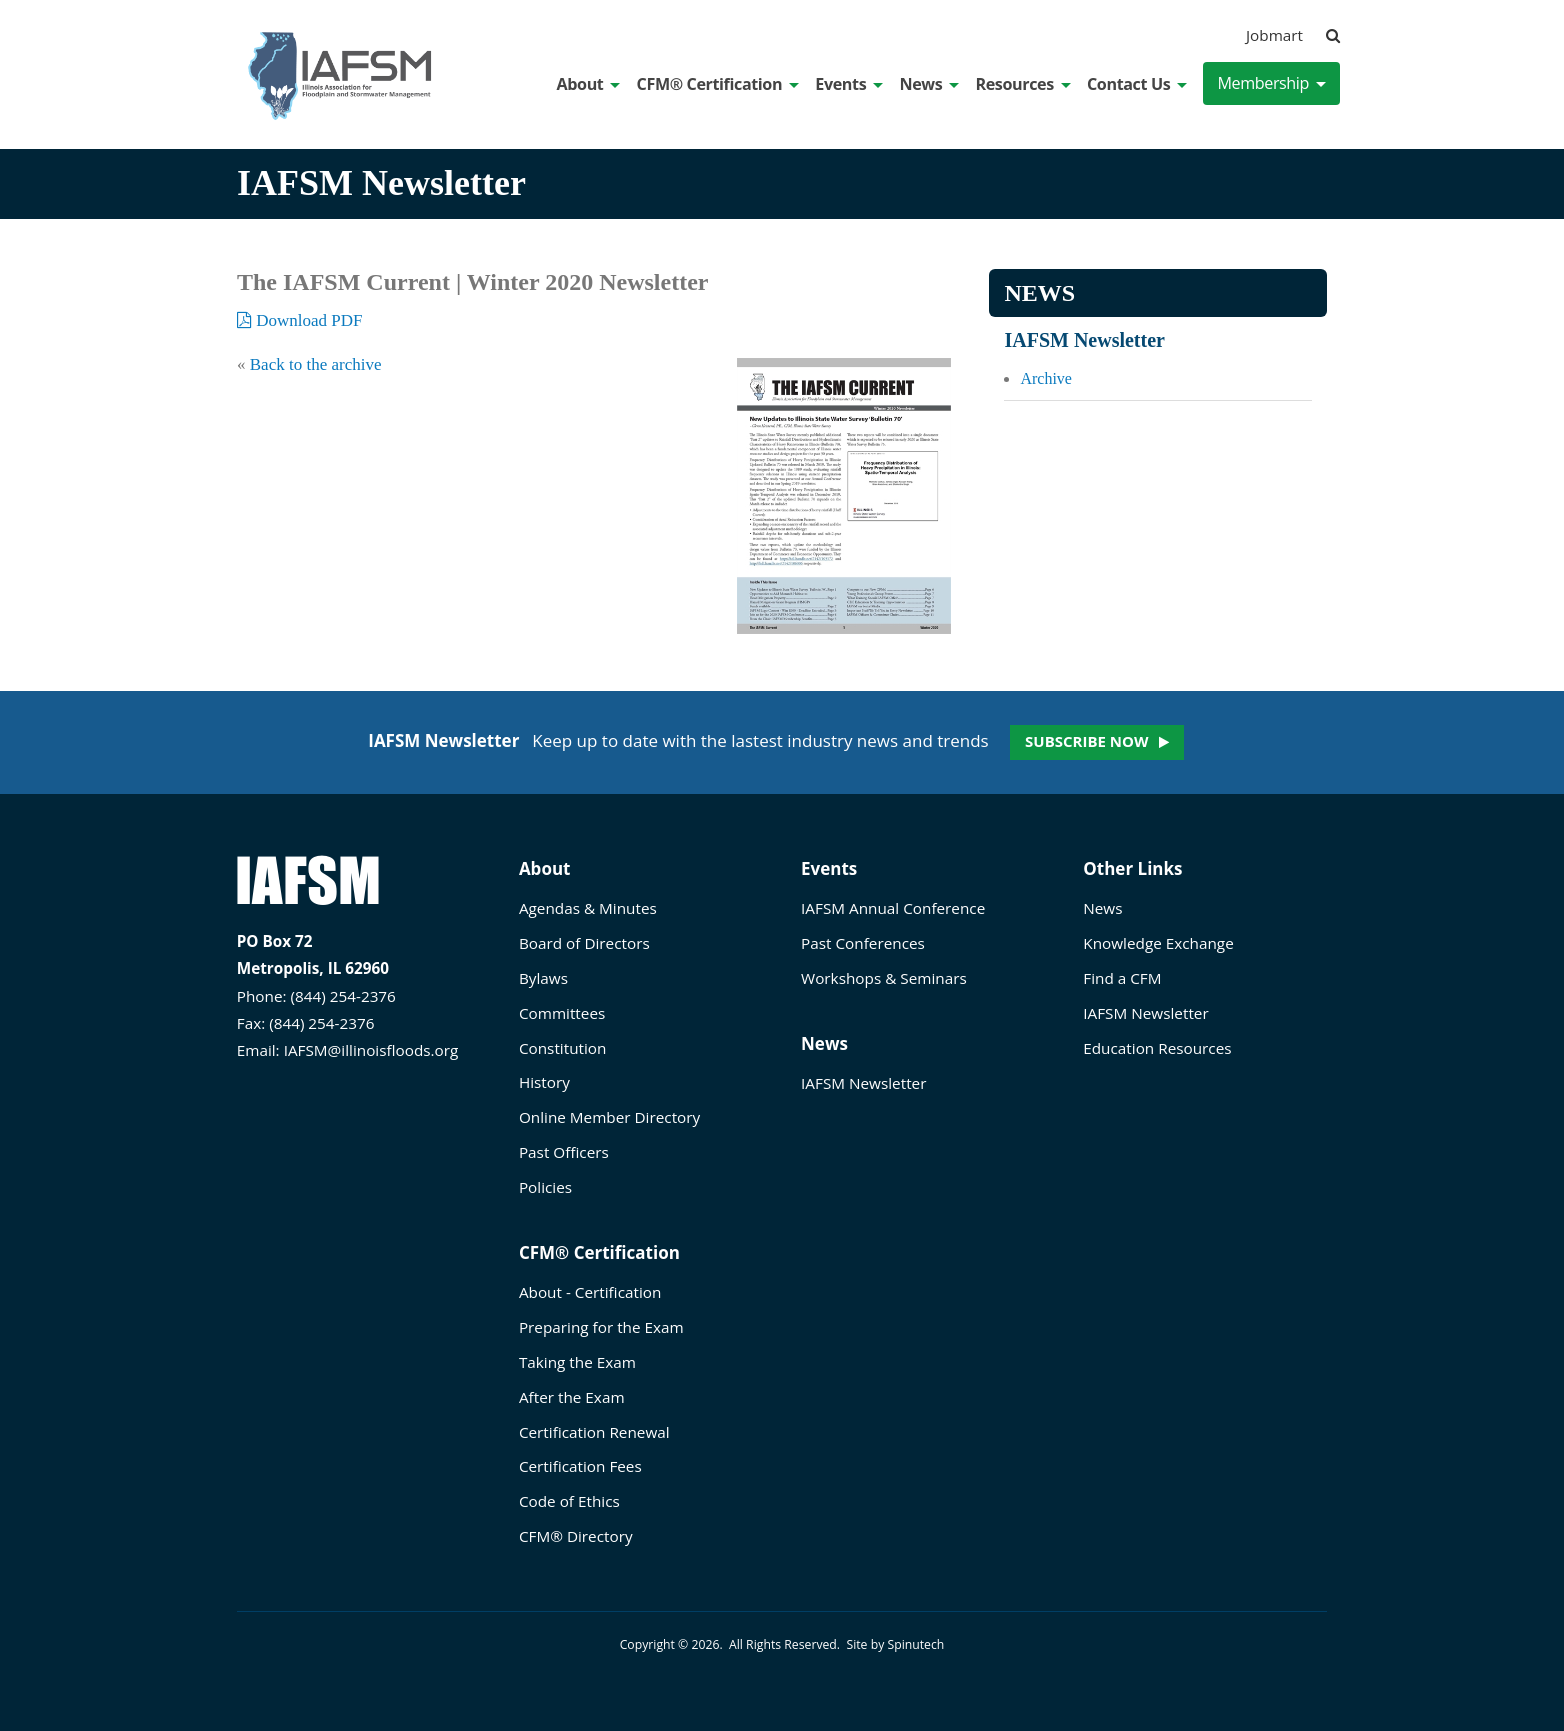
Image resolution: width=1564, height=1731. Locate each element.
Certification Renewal (594, 1432)
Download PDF (300, 320)
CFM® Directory (576, 1536)
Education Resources (1157, 1048)
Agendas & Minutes (588, 908)
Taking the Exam (577, 1362)
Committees (562, 1013)
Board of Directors (584, 943)
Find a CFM (1122, 978)
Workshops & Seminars (884, 978)
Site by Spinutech (895, 1644)
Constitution (563, 1048)
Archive (1046, 378)
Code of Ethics (569, 1501)
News (929, 84)
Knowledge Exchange (1158, 943)
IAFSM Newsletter (1084, 340)
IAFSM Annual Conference (893, 908)
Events (849, 84)
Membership (1271, 83)
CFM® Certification (718, 84)
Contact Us (1137, 84)
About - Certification (590, 1292)
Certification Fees (580, 1466)
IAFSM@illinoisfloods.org (371, 1050)
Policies (545, 1187)
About (589, 84)
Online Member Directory (609, 1117)
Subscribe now (1086, 741)
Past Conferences (863, 943)
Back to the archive (316, 364)
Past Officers (564, 1152)
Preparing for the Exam (601, 1327)
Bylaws (543, 978)
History (544, 1082)
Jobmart (1274, 35)
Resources (1022, 84)
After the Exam (572, 1397)
